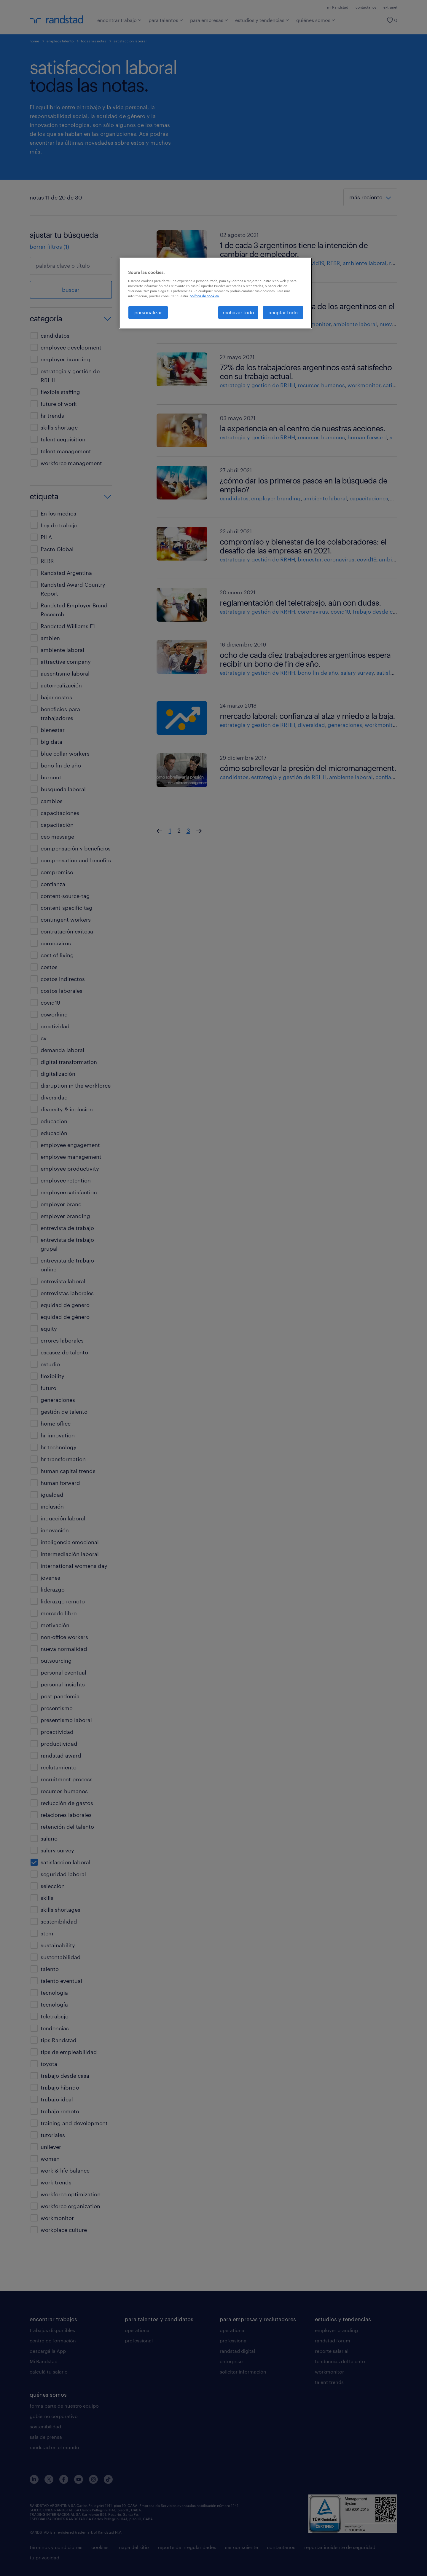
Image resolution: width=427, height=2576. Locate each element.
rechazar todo (238, 312)
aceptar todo (283, 312)
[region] (215, 293)
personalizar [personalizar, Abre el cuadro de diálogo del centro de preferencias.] (148, 312)
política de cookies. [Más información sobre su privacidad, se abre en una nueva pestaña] (204, 296)
